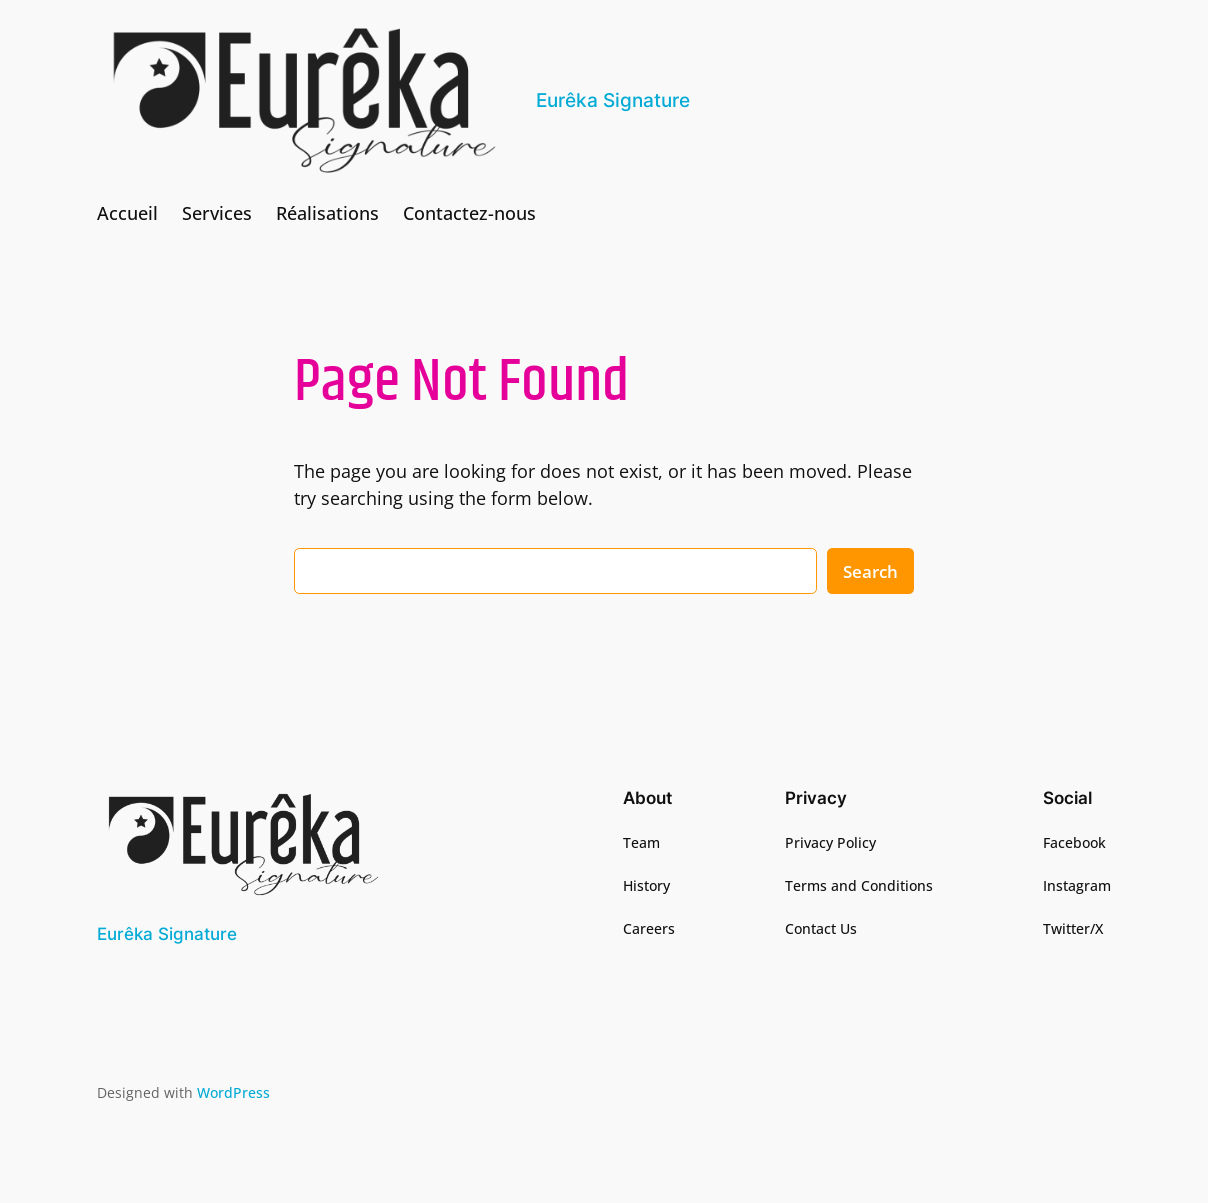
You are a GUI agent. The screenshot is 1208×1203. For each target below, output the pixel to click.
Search (870, 571)
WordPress (233, 1092)
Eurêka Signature (613, 100)
